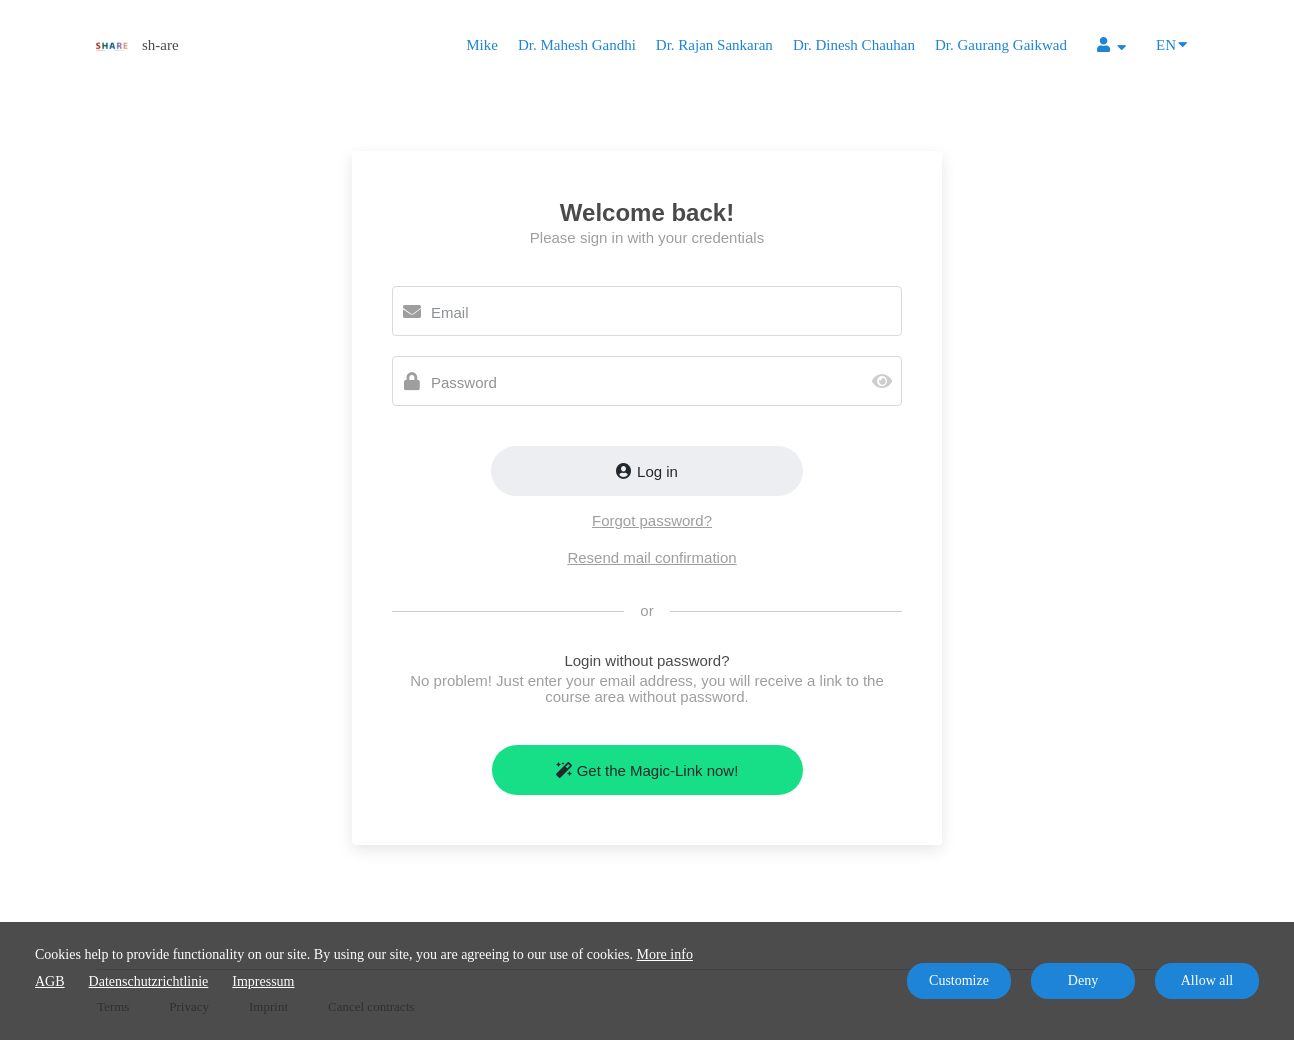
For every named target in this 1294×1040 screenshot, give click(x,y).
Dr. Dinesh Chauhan (854, 45)
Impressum (263, 981)
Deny (1083, 980)
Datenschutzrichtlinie (149, 981)
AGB (50, 981)
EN (1171, 43)
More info (665, 954)
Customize (959, 980)
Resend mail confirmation (651, 557)
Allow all (1207, 980)
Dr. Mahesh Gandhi (577, 45)
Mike (482, 45)
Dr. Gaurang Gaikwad (1001, 45)
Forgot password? (652, 520)
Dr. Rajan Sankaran (714, 45)
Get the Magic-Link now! (647, 770)
